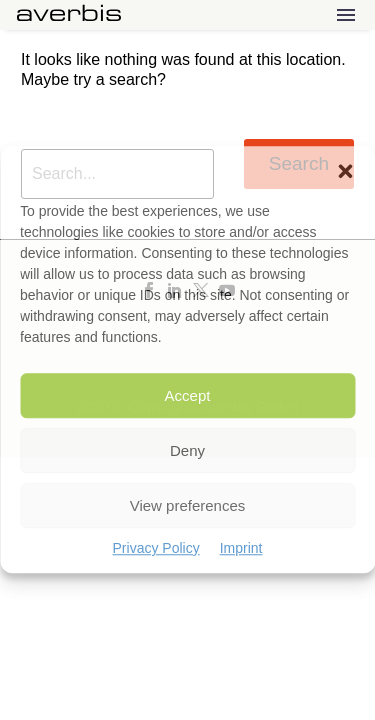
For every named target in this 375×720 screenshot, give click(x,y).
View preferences (188, 505)
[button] (345, 171)
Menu (346, 15)
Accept (188, 395)
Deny (187, 450)
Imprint (241, 548)
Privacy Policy (156, 548)
